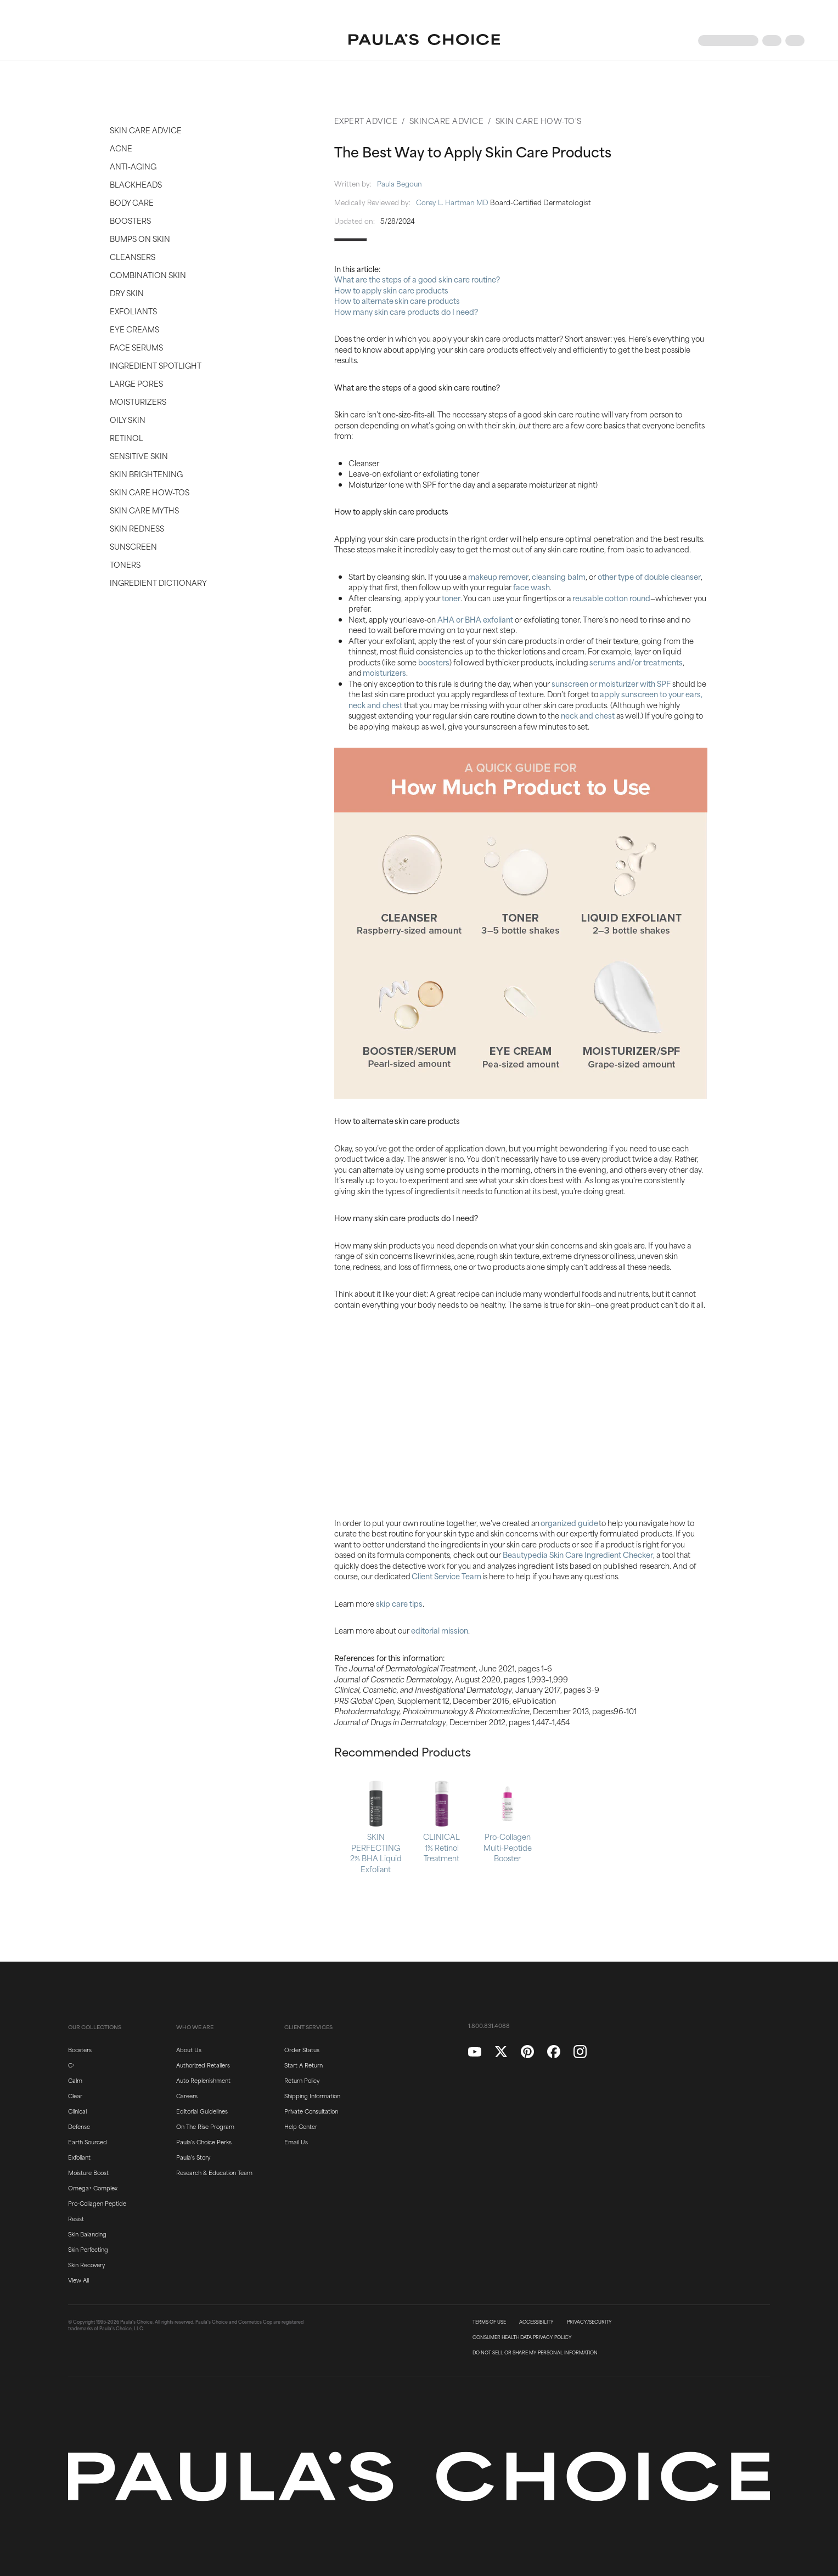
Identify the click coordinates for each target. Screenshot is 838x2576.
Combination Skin (148, 274)
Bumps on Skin (140, 238)
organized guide (569, 1522)
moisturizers (384, 672)
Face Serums (136, 347)
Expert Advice (366, 120)
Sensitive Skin (139, 455)
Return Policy (301, 2080)
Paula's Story (193, 2157)
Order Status (301, 2049)
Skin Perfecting (88, 2249)
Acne (121, 148)
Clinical (77, 2110)
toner (451, 597)
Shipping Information (312, 2095)
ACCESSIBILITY (536, 2322)
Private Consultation (311, 2110)
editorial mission (439, 1630)
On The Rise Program (205, 2126)
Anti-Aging (133, 166)
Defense (79, 2126)
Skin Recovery (86, 2264)
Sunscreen (133, 546)
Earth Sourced (87, 2141)
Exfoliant (79, 2157)
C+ (71, 2064)
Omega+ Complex (92, 2187)
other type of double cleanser (649, 576)
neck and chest (588, 715)
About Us (188, 2049)
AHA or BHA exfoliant (475, 619)
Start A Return (303, 2064)
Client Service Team (446, 1575)
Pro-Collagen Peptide (97, 2203)
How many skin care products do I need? (406, 311)
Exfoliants (133, 311)
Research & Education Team (214, 2172)
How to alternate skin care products (397, 300)
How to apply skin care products (391, 290)
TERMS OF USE (489, 2322)
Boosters (130, 220)
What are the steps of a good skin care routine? (417, 279)
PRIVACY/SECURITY (589, 2322)
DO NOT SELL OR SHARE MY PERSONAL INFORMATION (535, 2352)
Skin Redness (137, 528)
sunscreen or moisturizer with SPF (611, 683)
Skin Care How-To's (539, 120)
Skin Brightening (146, 473)
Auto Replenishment (203, 2080)
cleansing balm (559, 576)
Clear (75, 2095)
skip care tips (399, 1603)
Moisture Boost (88, 2172)
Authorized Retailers (203, 2064)
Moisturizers (138, 401)
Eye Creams (134, 329)
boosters (433, 662)
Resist (76, 2218)
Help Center (300, 2126)
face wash (531, 586)
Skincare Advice (446, 120)
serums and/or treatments (636, 662)
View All (78, 2279)
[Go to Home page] (424, 40)
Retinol (126, 437)
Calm (75, 2080)
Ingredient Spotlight (155, 365)
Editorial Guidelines (202, 2110)
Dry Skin (127, 292)
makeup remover (498, 576)
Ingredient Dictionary (158, 582)
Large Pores (136, 383)
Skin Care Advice (146, 129)
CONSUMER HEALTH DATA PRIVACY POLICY (522, 2337)
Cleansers (132, 256)
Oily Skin (127, 419)
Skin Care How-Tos (149, 492)
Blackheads (136, 184)
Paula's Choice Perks (204, 2141)
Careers (187, 2095)
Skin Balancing (87, 2233)
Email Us (296, 2141)
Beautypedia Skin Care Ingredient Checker (578, 1554)
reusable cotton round (611, 597)
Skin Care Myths (144, 510)
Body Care (132, 202)
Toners (125, 564)
